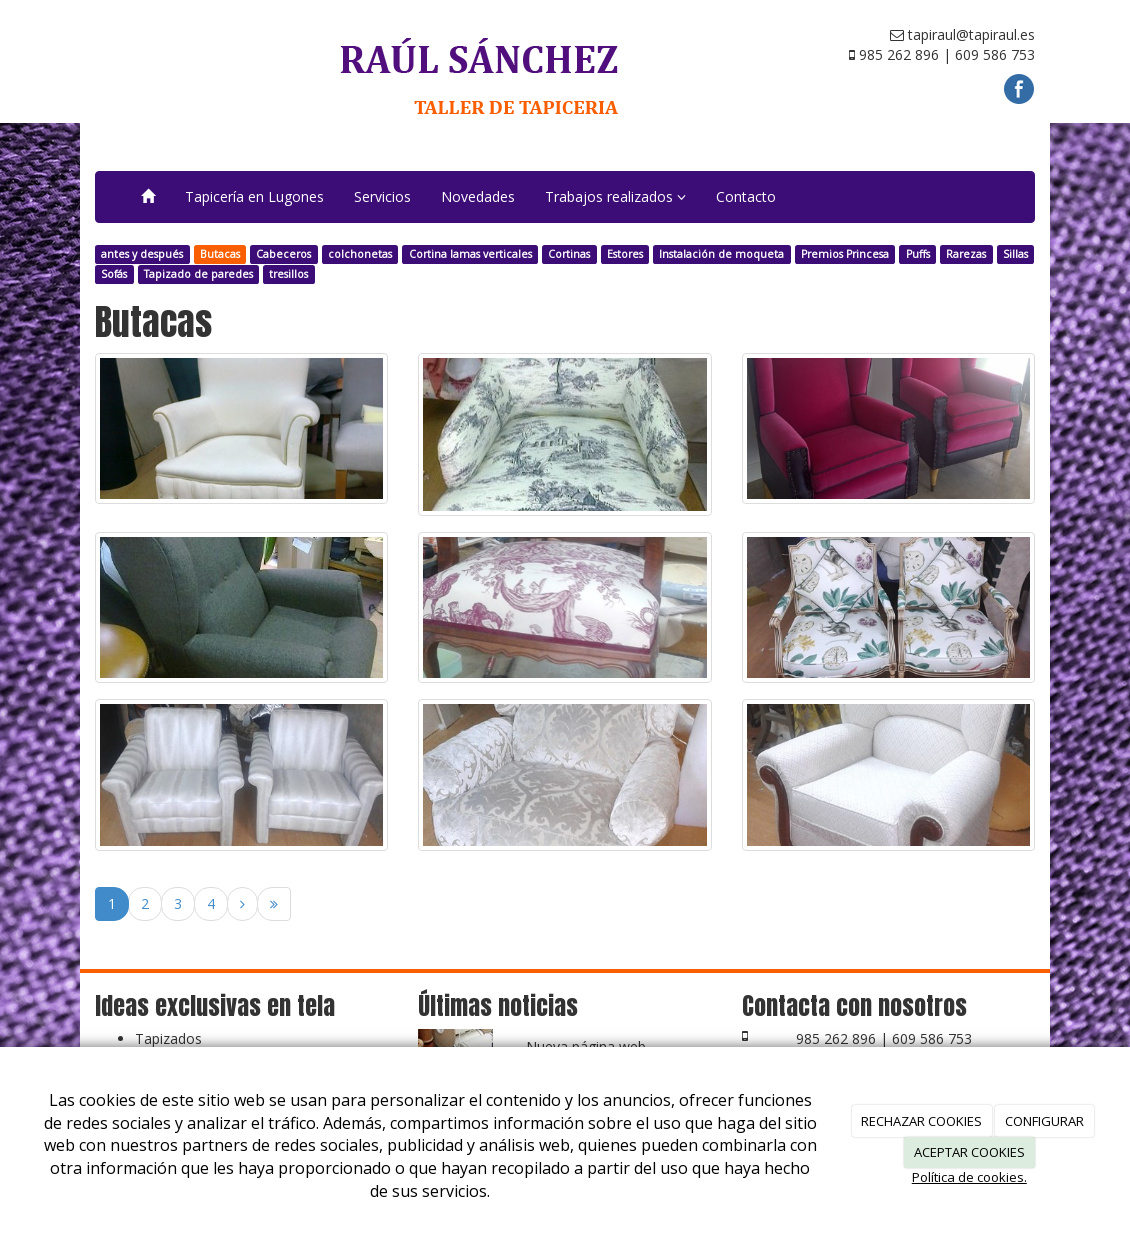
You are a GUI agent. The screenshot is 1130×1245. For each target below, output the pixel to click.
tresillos (288, 274)
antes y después (142, 254)
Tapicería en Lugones (254, 196)
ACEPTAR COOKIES (969, 1152)
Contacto (746, 196)
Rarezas (966, 254)
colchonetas (360, 254)
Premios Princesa (845, 254)
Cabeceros (283, 254)
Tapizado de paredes (198, 274)
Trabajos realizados (615, 196)
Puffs (918, 254)
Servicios (382, 196)
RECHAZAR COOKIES (921, 1121)
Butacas (220, 254)
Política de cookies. (969, 1177)
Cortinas (569, 254)
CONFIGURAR (1044, 1121)
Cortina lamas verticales (470, 254)
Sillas (1015, 254)
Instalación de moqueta (721, 254)
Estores (625, 254)
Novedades (478, 196)
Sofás (114, 274)
